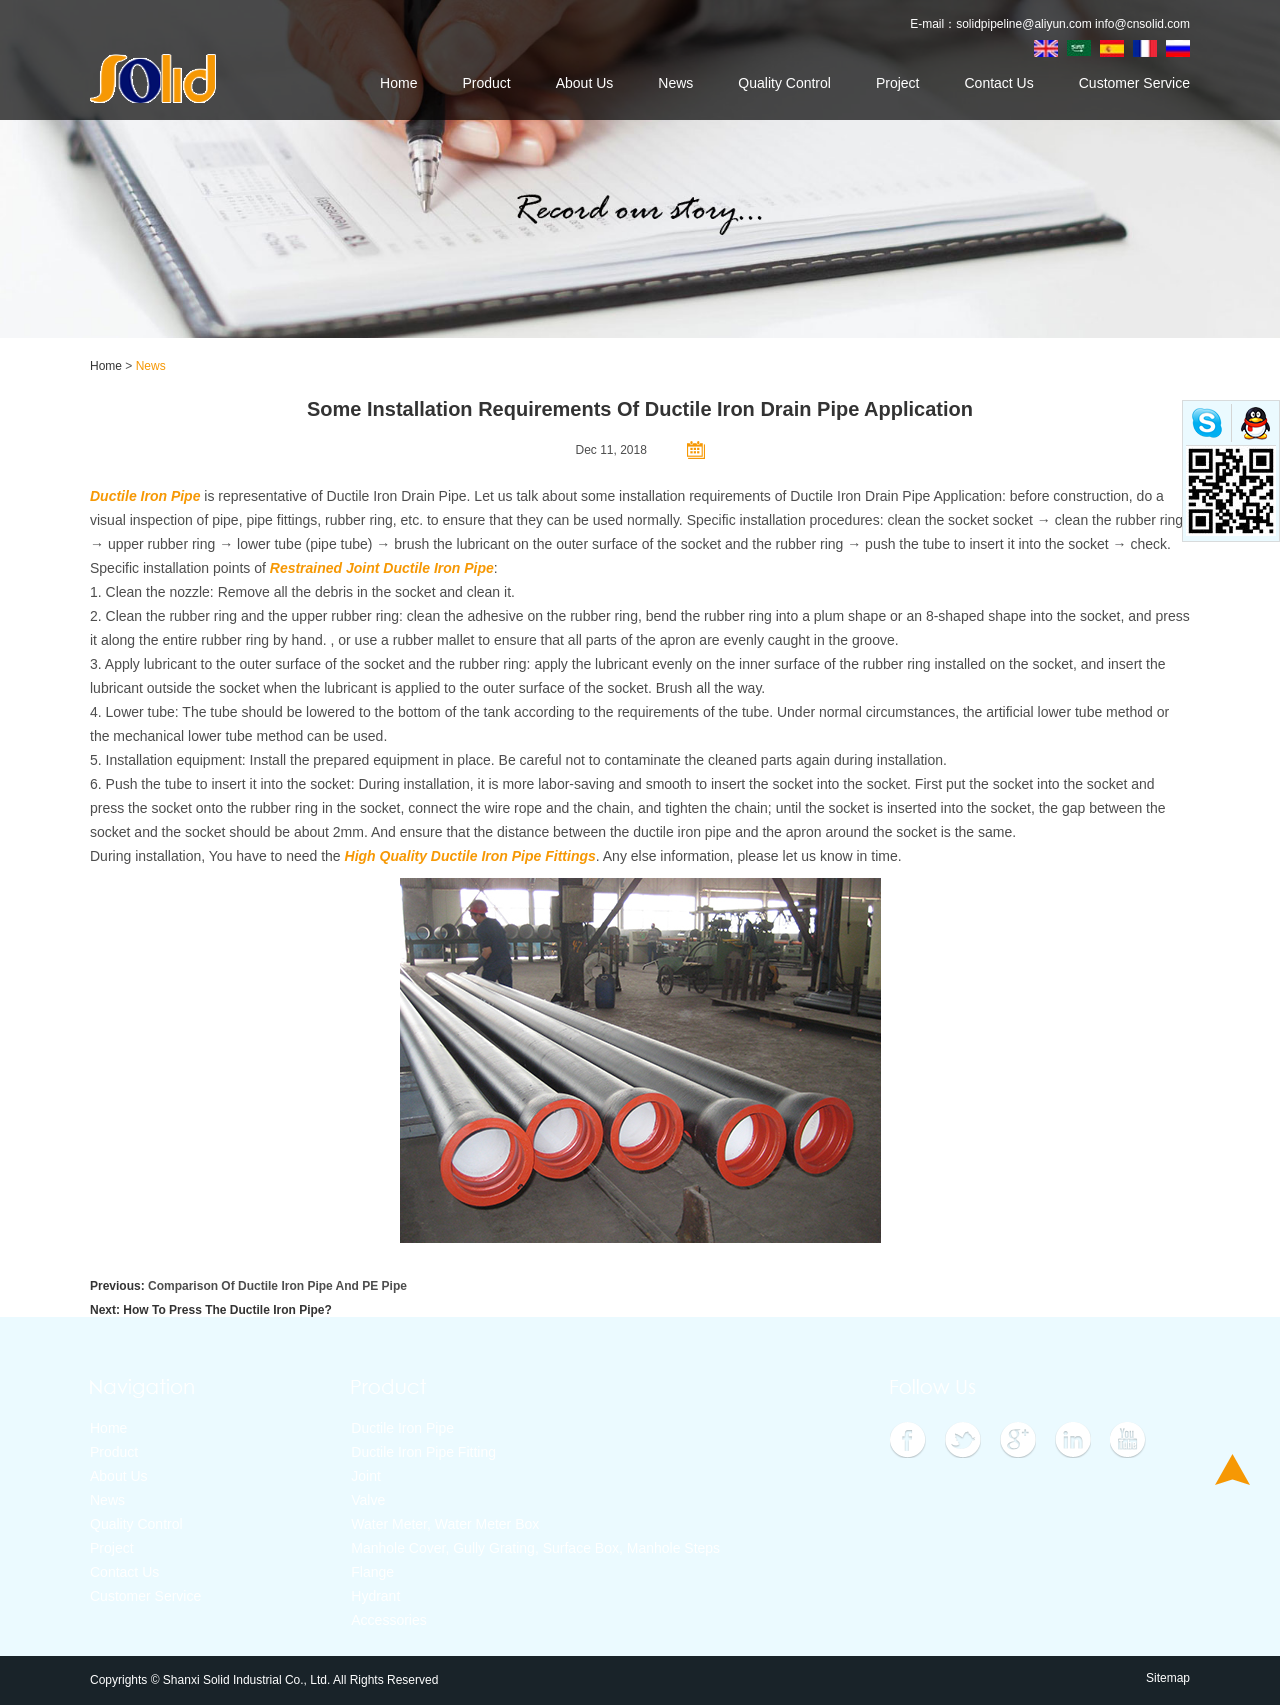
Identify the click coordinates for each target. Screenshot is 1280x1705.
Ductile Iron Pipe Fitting (423, 1452)
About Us (585, 83)
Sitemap (1168, 1678)
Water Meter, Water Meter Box (445, 1524)
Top (1232, 1469)
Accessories (388, 1620)
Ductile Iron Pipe (402, 1428)
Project (898, 83)
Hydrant (375, 1596)
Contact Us (998, 83)
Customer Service (1134, 83)
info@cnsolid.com (1142, 24)
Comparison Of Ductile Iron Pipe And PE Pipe (277, 1286)
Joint (366, 1476)
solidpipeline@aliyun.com (1024, 24)
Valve (368, 1500)
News (675, 83)
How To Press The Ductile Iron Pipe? (227, 1310)
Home (398, 83)
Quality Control (784, 83)
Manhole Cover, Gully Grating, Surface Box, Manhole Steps (535, 1548)
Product (486, 83)
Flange (372, 1572)
